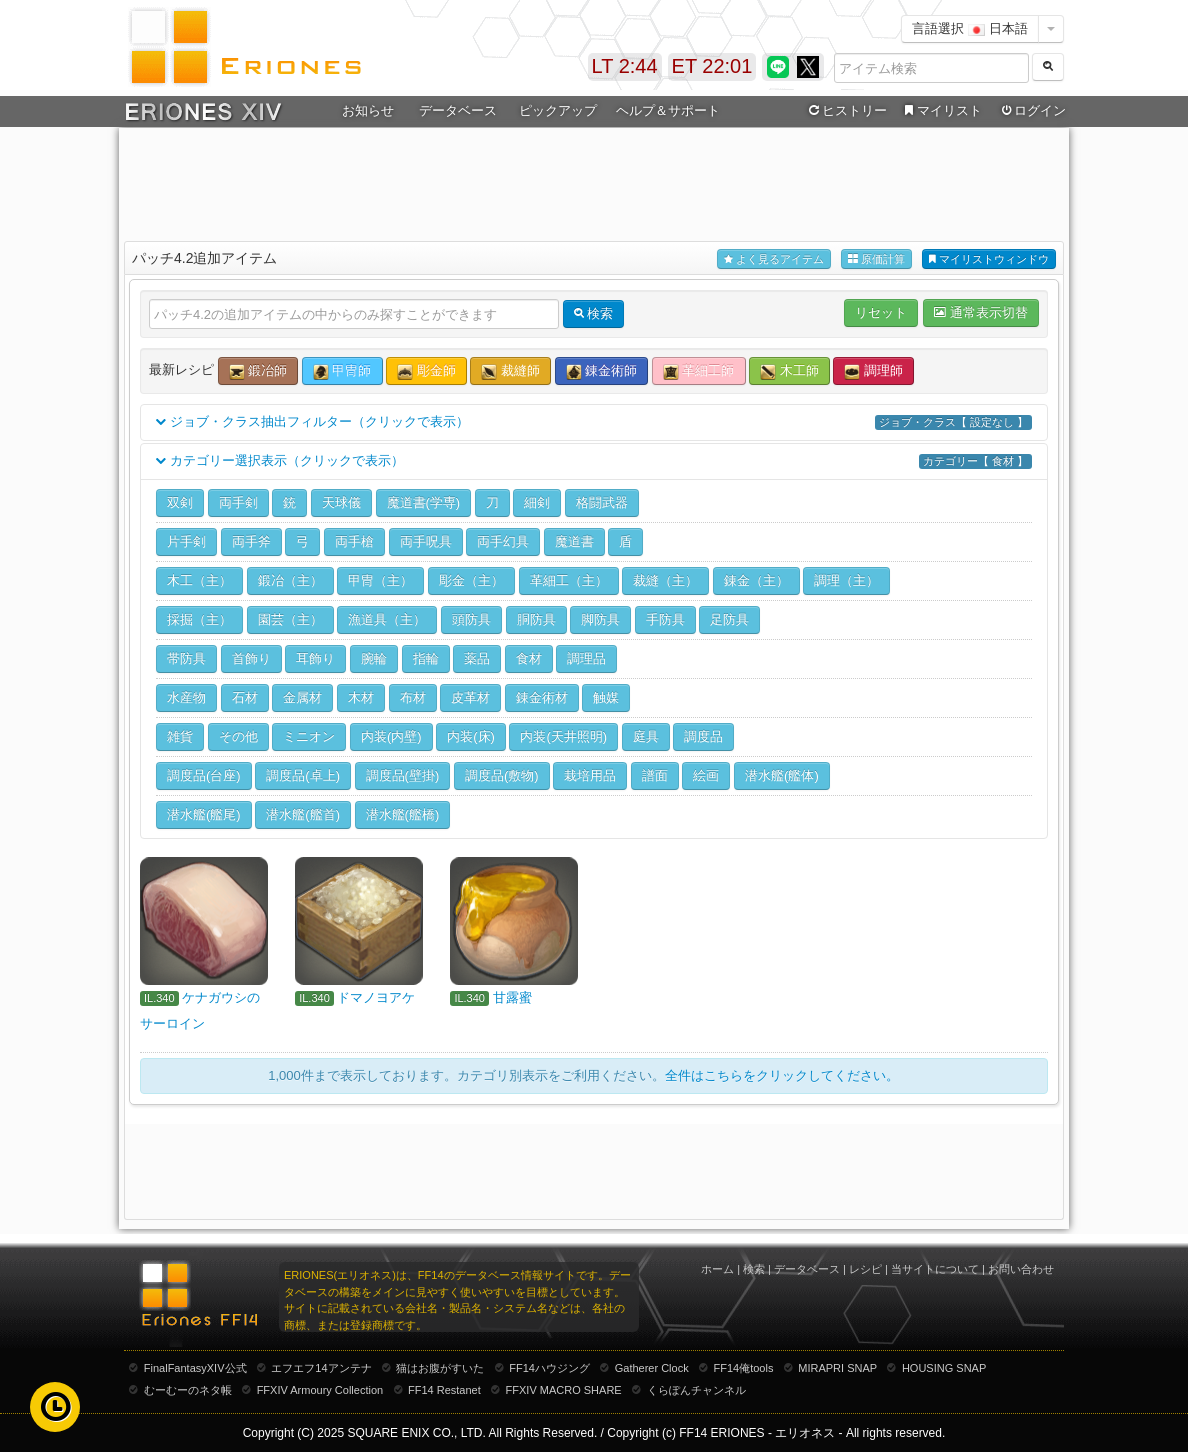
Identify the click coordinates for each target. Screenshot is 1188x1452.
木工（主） (199, 580)
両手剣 (238, 502)
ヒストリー (845, 111)
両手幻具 (503, 541)
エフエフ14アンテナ (321, 1368)
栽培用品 (590, 775)
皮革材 (470, 697)
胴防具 (536, 619)
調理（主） (846, 580)
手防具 (665, 619)
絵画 (706, 775)
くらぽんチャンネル (696, 1390)
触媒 (606, 697)
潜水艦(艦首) (303, 814)
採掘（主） (199, 619)
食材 (529, 658)
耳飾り (315, 658)
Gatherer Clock (652, 1368)
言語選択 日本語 (970, 28)
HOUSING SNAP (944, 1368)
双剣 (180, 502)
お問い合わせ (1021, 1269)
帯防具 (186, 658)
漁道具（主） (387, 619)
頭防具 (471, 619)
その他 (238, 736)
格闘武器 (602, 502)
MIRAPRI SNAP (837, 1368)
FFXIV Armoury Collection (320, 1390)
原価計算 (876, 259)
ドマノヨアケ (376, 997)
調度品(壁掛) (403, 775)
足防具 (729, 619)
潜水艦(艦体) (782, 775)
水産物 (186, 697)
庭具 (646, 736)
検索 (754, 1269)
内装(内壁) (391, 736)
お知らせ (368, 110)
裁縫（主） (665, 580)
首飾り (251, 658)
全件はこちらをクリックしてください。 (782, 1075)
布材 (413, 697)
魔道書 (574, 541)
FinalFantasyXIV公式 (195, 1368)
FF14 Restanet (444, 1390)
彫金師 (426, 371)
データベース (458, 110)
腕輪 (374, 658)
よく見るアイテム (774, 259)
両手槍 (354, 541)
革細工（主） (569, 580)
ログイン (1032, 111)
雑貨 (180, 736)
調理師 (873, 371)
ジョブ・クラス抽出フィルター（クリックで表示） (594, 422)
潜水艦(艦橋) (403, 814)
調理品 (586, 658)
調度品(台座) (204, 775)
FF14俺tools (744, 1368)
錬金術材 (542, 697)
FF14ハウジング (549, 1368)
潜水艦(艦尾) (204, 814)
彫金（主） (471, 580)
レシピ (865, 1269)
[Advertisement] (594, 181)
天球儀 (341, 502)
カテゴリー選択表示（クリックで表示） (594, 461)
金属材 (302, 697)
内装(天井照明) (563, 736)
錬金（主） (756, 580)
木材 (361, 697)
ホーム (717, 1269)
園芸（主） (290, 619)
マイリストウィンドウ (989, 259)
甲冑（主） (380, 580)
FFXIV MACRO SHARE (564, 1390)
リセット (881, 312)
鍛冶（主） (290, 580)
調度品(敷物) (502, 775)
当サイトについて (935, 1269)
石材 (245, 697)
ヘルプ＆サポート (668, 110)
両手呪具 (426, 541)
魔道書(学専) (424, 502)
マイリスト (940, 111)
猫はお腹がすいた (440, 1368)
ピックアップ (558, 110)
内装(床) (471, 736)
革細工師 (699, 371)
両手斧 (251, 541)
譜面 (655, 775)
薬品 (477, 658)
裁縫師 (510, 371)
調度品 (703, 736)
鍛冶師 (258, 371)
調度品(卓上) (303, 775)
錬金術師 (602, 371)
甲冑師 (342, 371)
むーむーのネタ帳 (188, 1390)
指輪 (426, 658)
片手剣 (186, 541)
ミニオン (309, 736)
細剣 (537, 502)
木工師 (789, 371)
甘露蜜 (512, 997)
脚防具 (600, 619)
